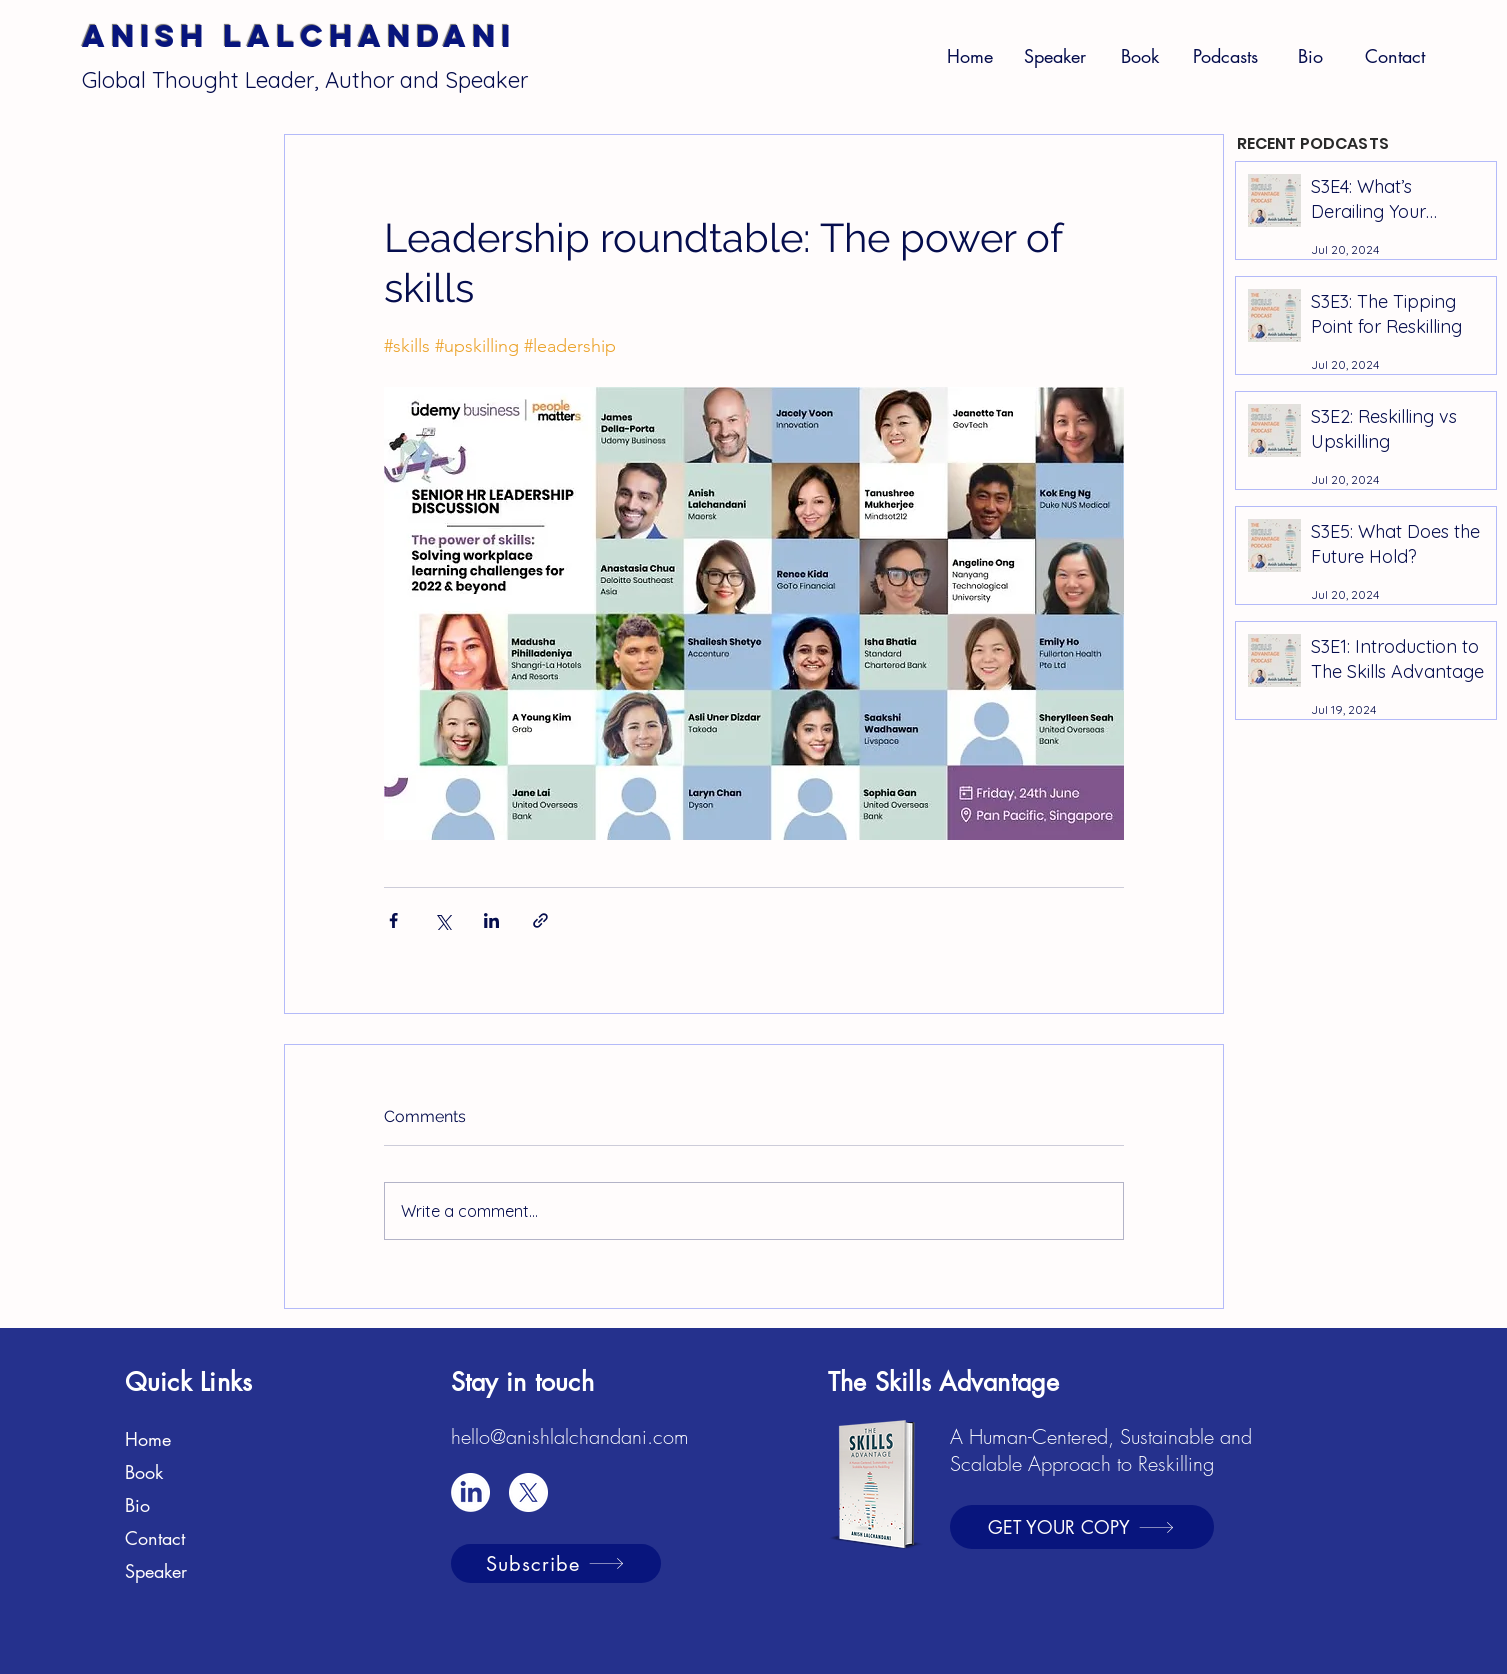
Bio (137, 1505)
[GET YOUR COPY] (1082, 1527)
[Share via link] (540, 920)
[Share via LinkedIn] (491, 920)
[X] (528, 1492)
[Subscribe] (556, 1563)
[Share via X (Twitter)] (442, 920)
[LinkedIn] (470, 1492)
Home (148, 1439)
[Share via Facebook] (393, 920)
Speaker (156, 1571)
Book (144, 1472)
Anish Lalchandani (299, 36)
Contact (155, 1538)
